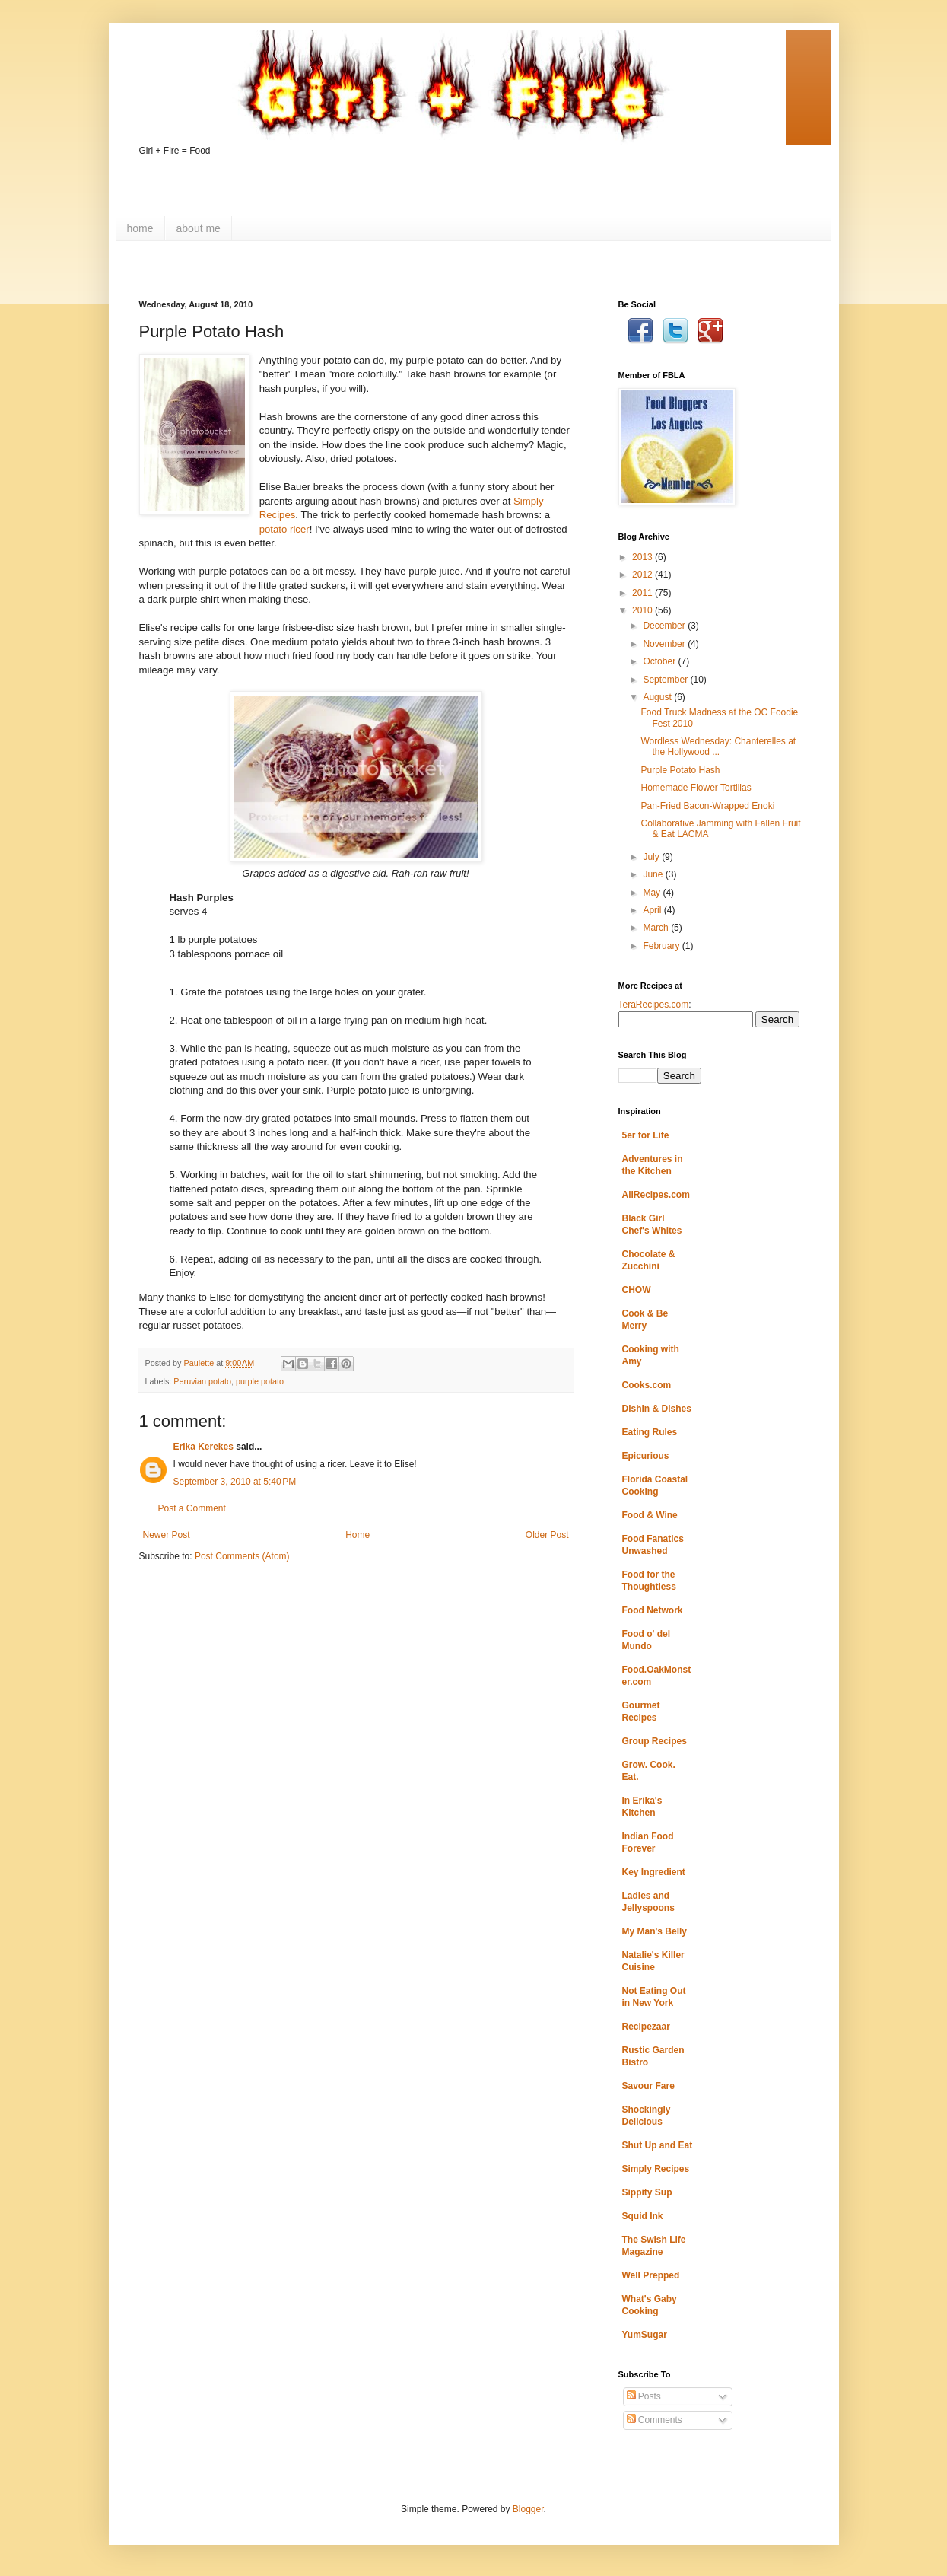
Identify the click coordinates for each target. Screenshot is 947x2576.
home (140, 228)
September (666, 679)
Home (357, 1535)
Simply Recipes (656, 2169)
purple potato (260, 1381)
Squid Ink (642, 2216)
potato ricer (284, 529)
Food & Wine (650, 1515)
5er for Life (645, 1135)
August (658, 697)
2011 (643, 592)
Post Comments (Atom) (242, 1556)
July (652, 857)
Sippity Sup (647, 2192)
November (665, 643)
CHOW (636, 1290)
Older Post (547, 1535)
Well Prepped (651, 2275)
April (653, 910)
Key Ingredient (653, 1872)
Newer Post (166, 1535)
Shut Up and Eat (657, 2145)
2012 (643, 574)
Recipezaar (646, 2026)
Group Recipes (654, 1741)
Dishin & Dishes (656, 1408)
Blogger (528, 2509)
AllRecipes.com (656, 1194)
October (660, 661)
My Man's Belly (655, 1931)
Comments (654, 2420)
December (665, 625)
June (654, 874)
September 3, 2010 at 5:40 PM (235, 1481)
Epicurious (645, 1455)
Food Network (652, 1610)
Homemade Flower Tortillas (695, 787)
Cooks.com (647, 1385)
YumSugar (644, 2334)
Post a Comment (192, 1508)
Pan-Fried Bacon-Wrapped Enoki (707, 806)
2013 (643, 557)
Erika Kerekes (203, 1446)
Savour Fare (648, 2086)
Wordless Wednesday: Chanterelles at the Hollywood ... (718, 746)
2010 (643, 610)
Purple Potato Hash (680, 770)
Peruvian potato (202, 1381)
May (653, 892)
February (662, 946)
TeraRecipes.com (653, 1004)
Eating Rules (650, 1432)
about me (198, 228)
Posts (644, 2396)
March (657, 927)
